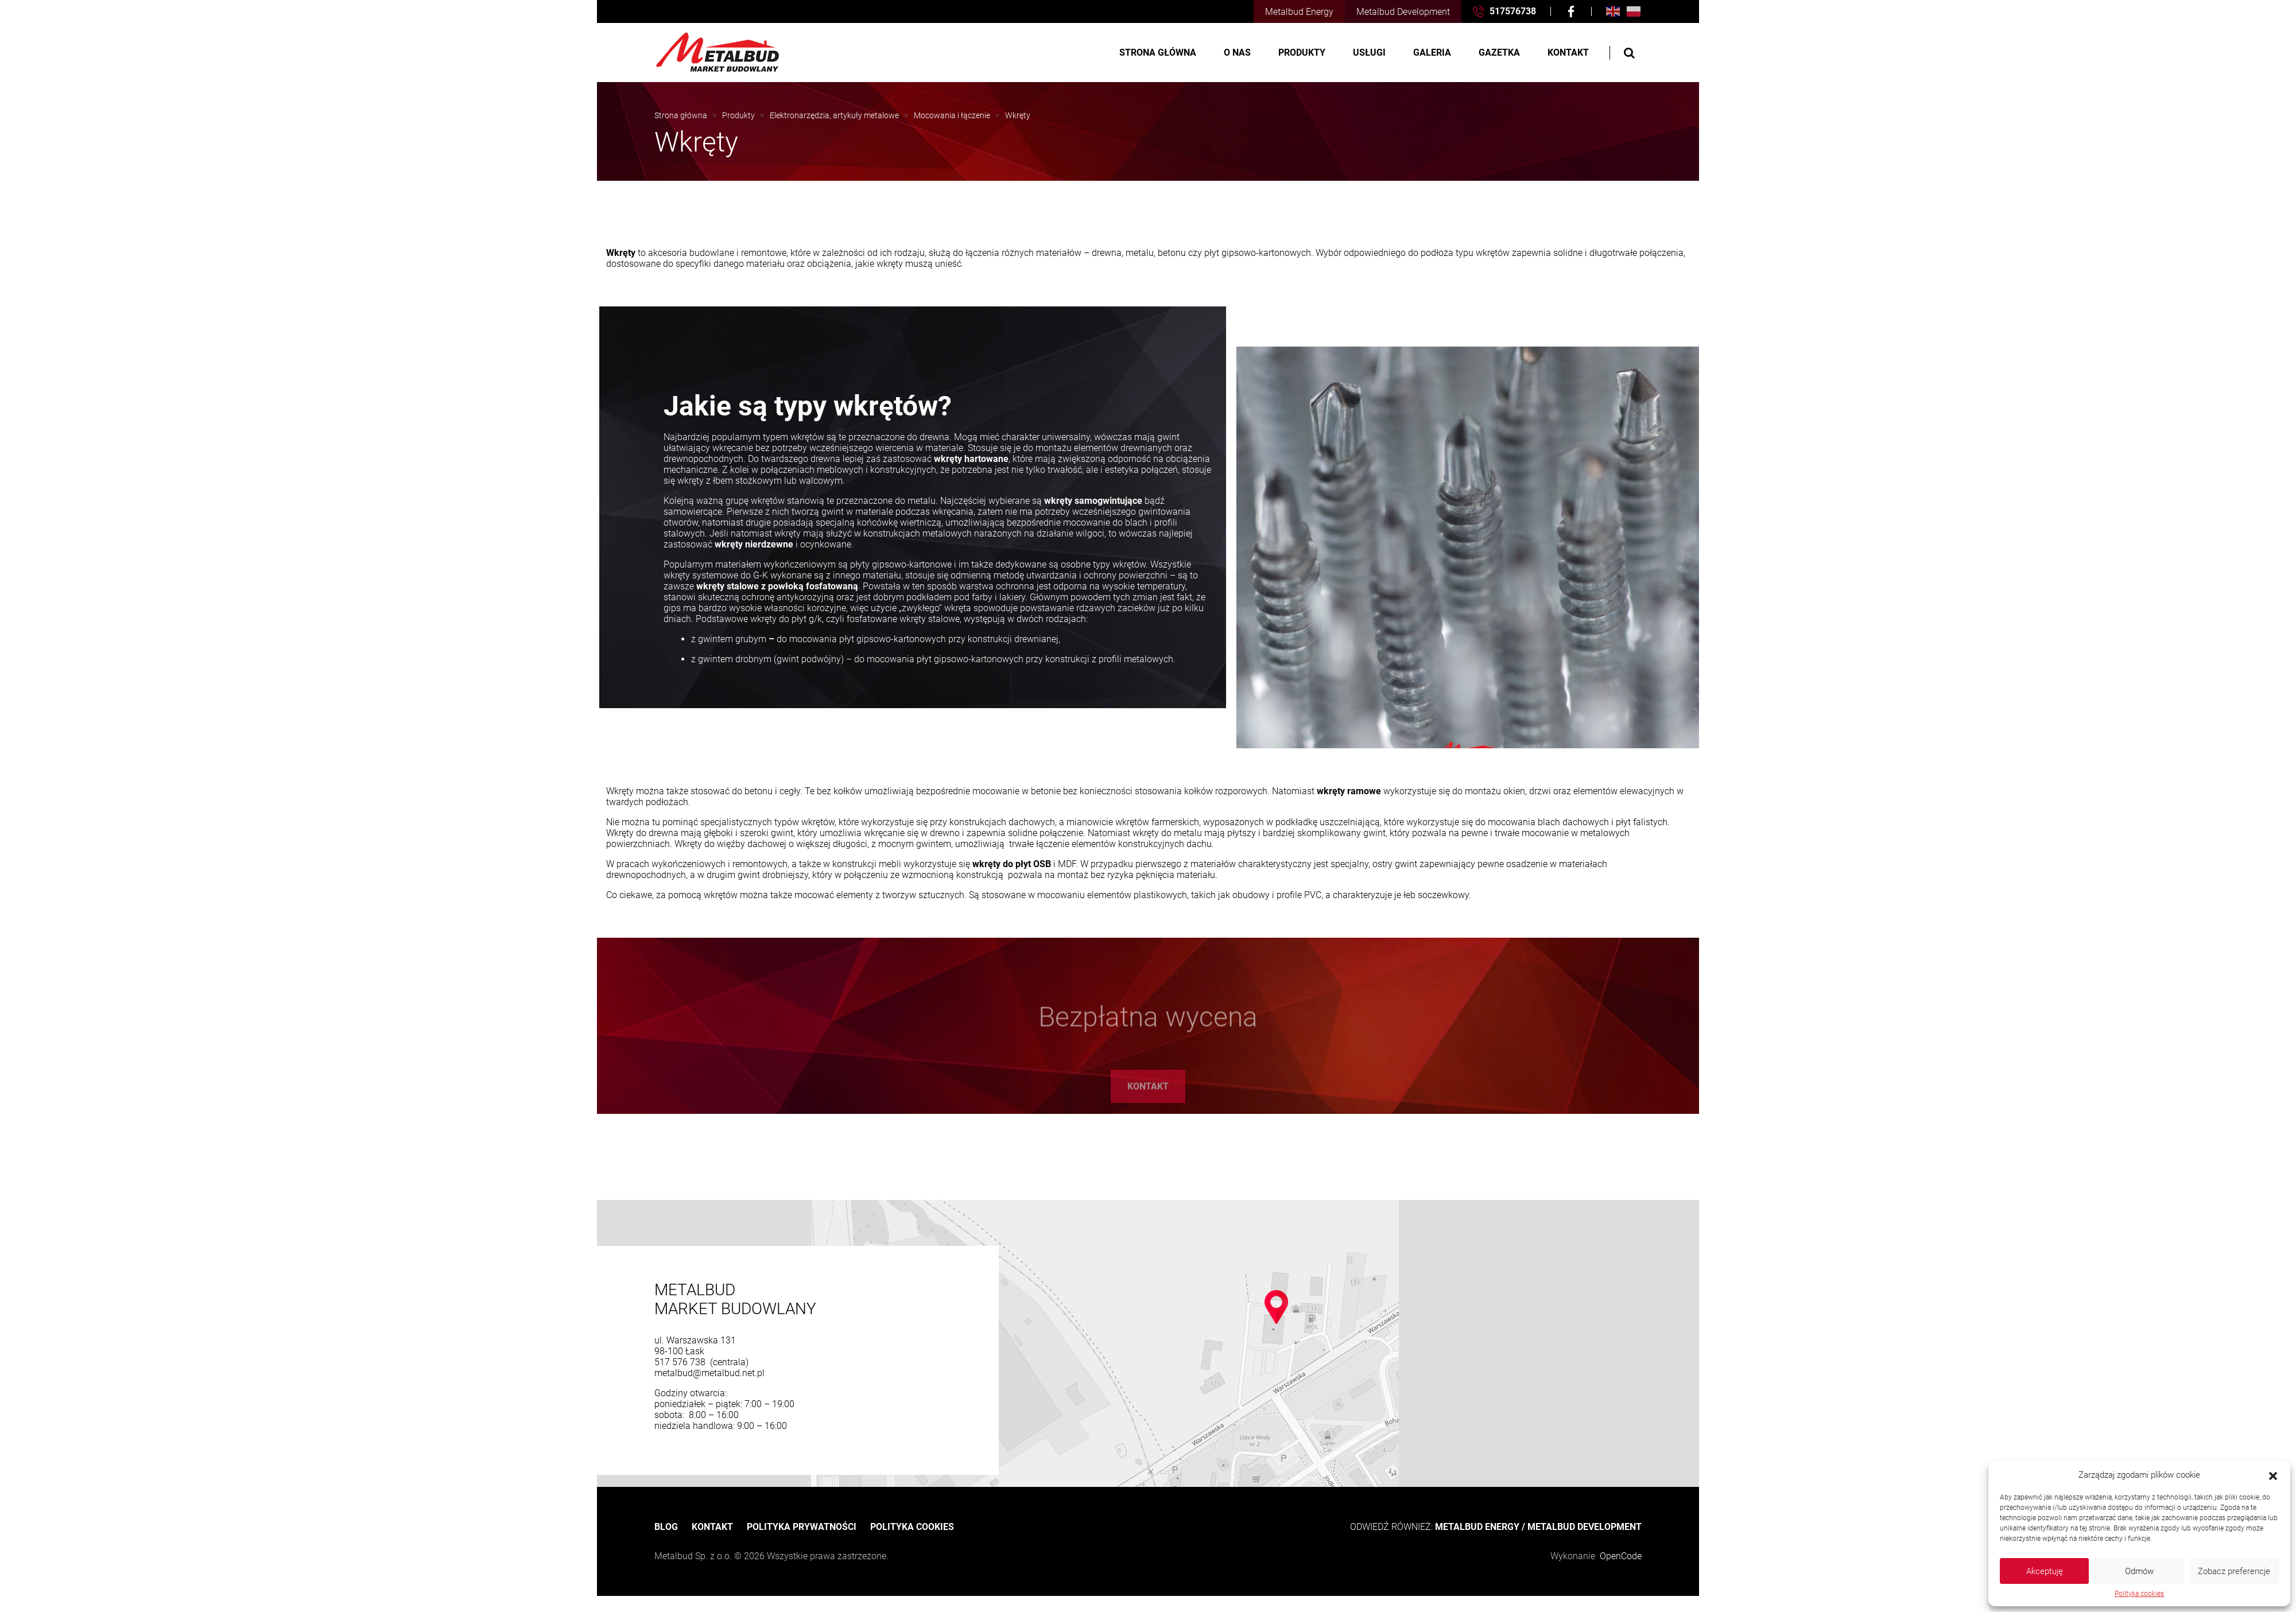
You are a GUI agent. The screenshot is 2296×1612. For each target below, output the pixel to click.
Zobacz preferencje (2234, 1571)
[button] (2273, 1475)
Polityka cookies (2139, 1594)
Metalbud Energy (1299, 11)
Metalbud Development (1403, 11)
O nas (1237, 52)
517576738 (1504, 11)
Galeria (1432, 52)
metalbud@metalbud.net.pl (709, 1373)
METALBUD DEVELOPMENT (1584, 1526)
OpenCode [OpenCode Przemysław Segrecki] (1621, 1556)
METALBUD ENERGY (1477, 1526)
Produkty (1301, 52)
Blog (666, 1526)
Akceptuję (2044, 1571)
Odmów (2139, 1571)
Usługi (1369, 52)
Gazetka (1499, 52)
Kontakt (1568, 52)
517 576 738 (681, 1362)
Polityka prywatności (801, 1526)
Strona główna (1157, 52)
